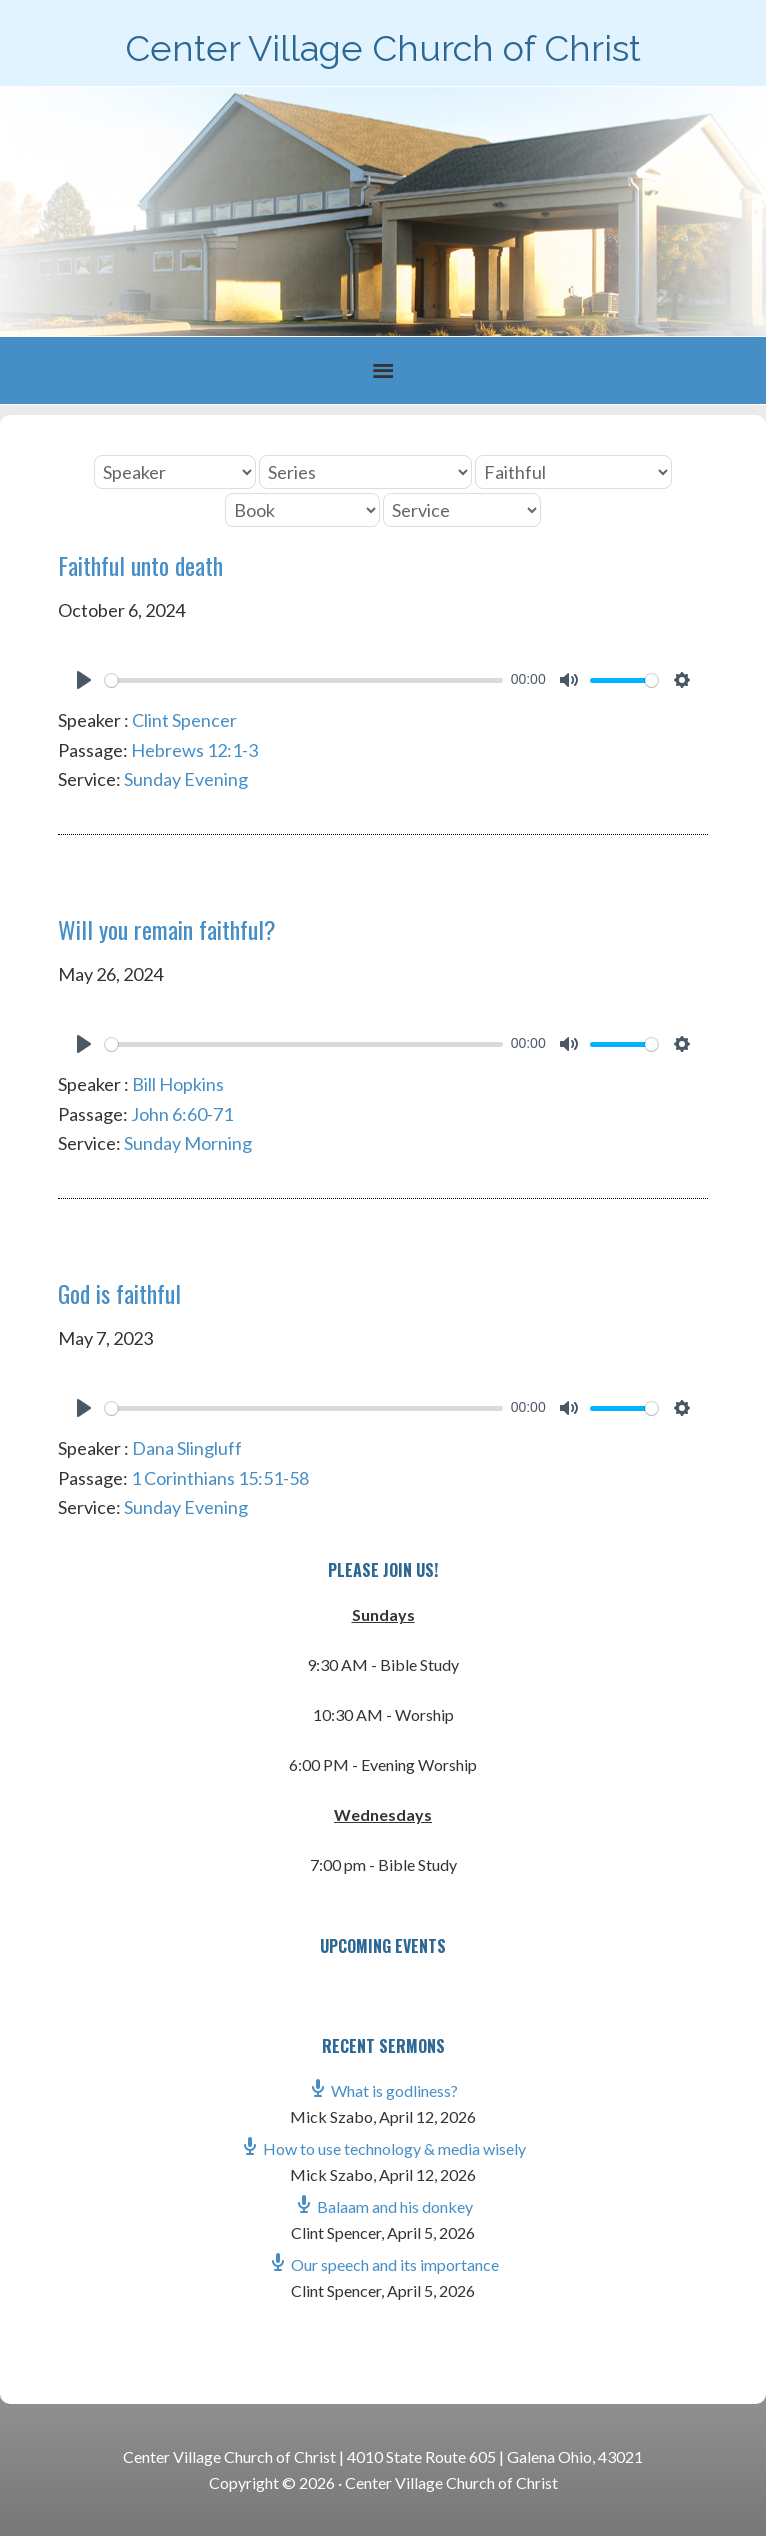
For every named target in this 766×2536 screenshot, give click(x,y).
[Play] (84, 680)
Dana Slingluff (187, 1448)
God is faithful (119, 1293)
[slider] (304, 680)
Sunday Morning (188, 1143)
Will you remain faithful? (167, 929)
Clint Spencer (184, 720)
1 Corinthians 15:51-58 (220, 1478)
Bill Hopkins (178, 1084)
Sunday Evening (186, 779)
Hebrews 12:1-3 (194, 750)
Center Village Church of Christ (383, 48)
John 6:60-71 (182, 1114)
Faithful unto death (140, 565)
